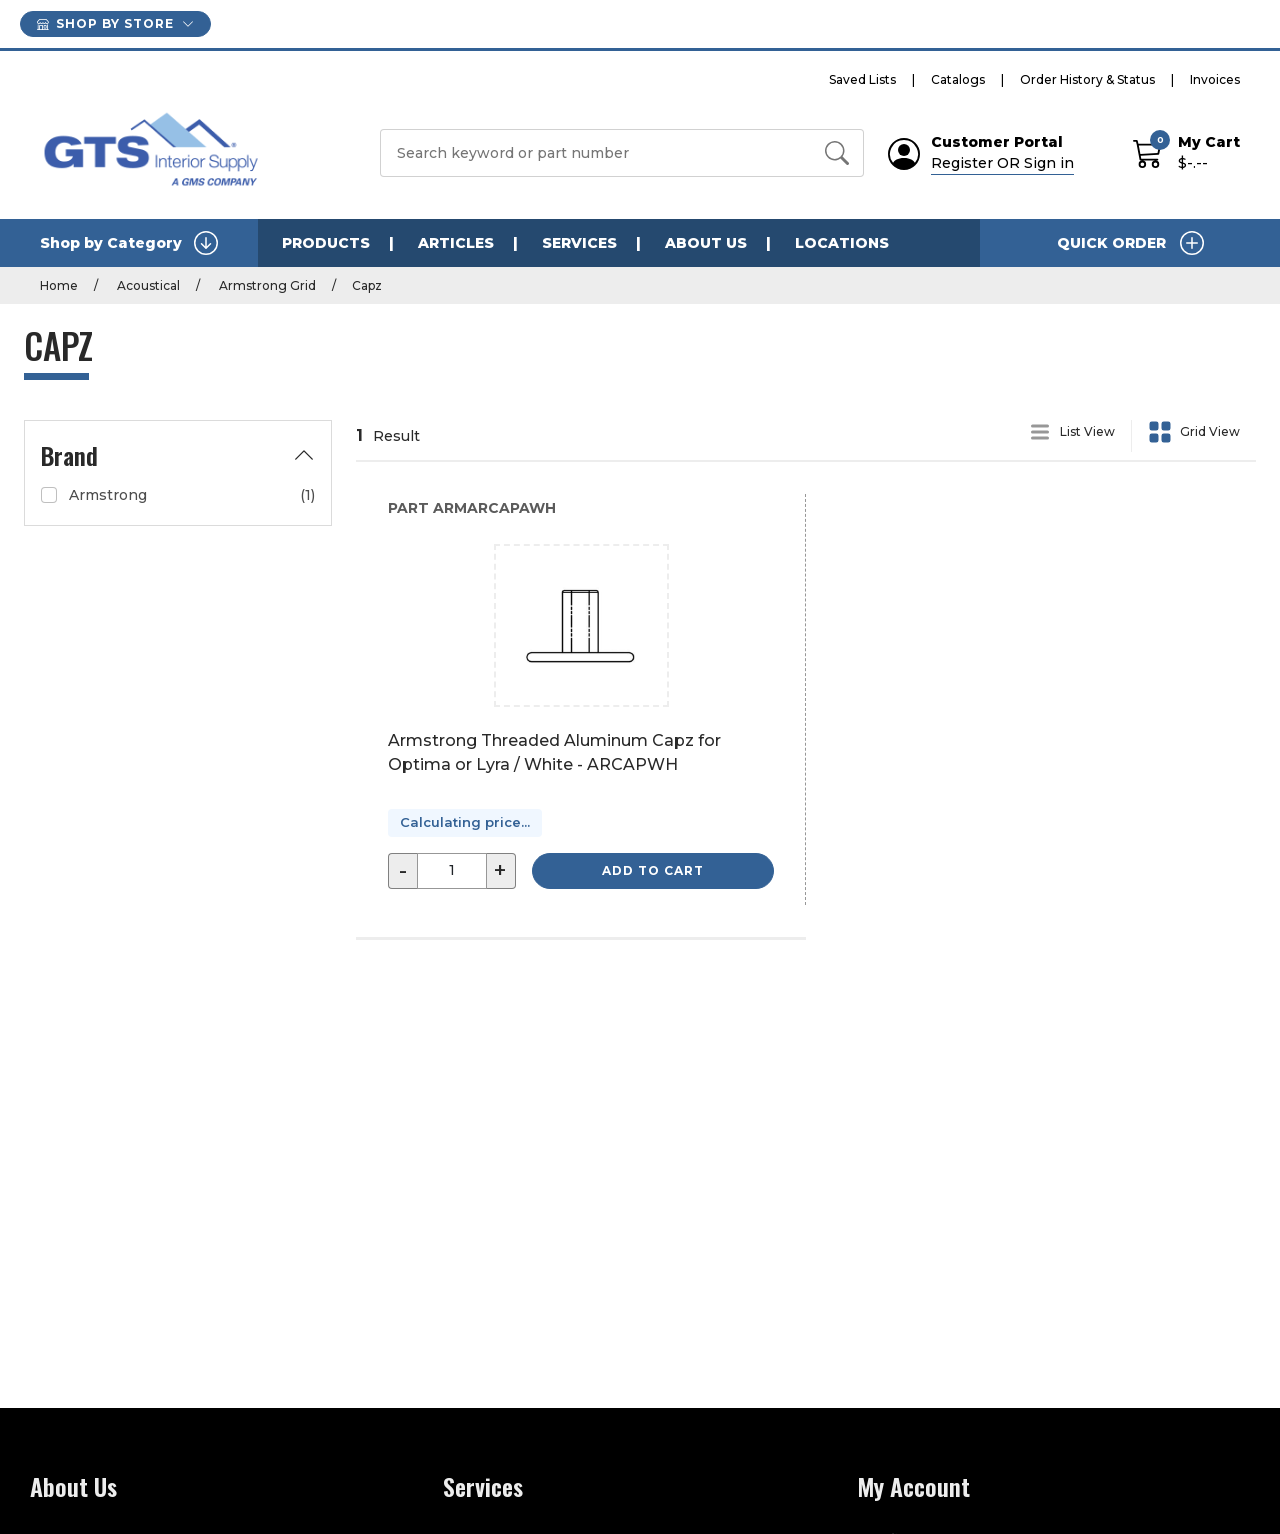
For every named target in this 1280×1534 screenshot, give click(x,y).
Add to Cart (653, 870)
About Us (706, 243)
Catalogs (958, 79)
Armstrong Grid (266, 285)
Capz (367, 285)
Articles (456, 243)
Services (579, 243)
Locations (842, 243)
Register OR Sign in (1002, 163)
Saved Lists (862, 79)
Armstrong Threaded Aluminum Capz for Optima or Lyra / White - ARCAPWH (554, 752)
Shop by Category (129, 243)
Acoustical (147, 285)
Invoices (1215, 79)
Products (326, 243)
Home (59, 285)
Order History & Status (1087, 79)
